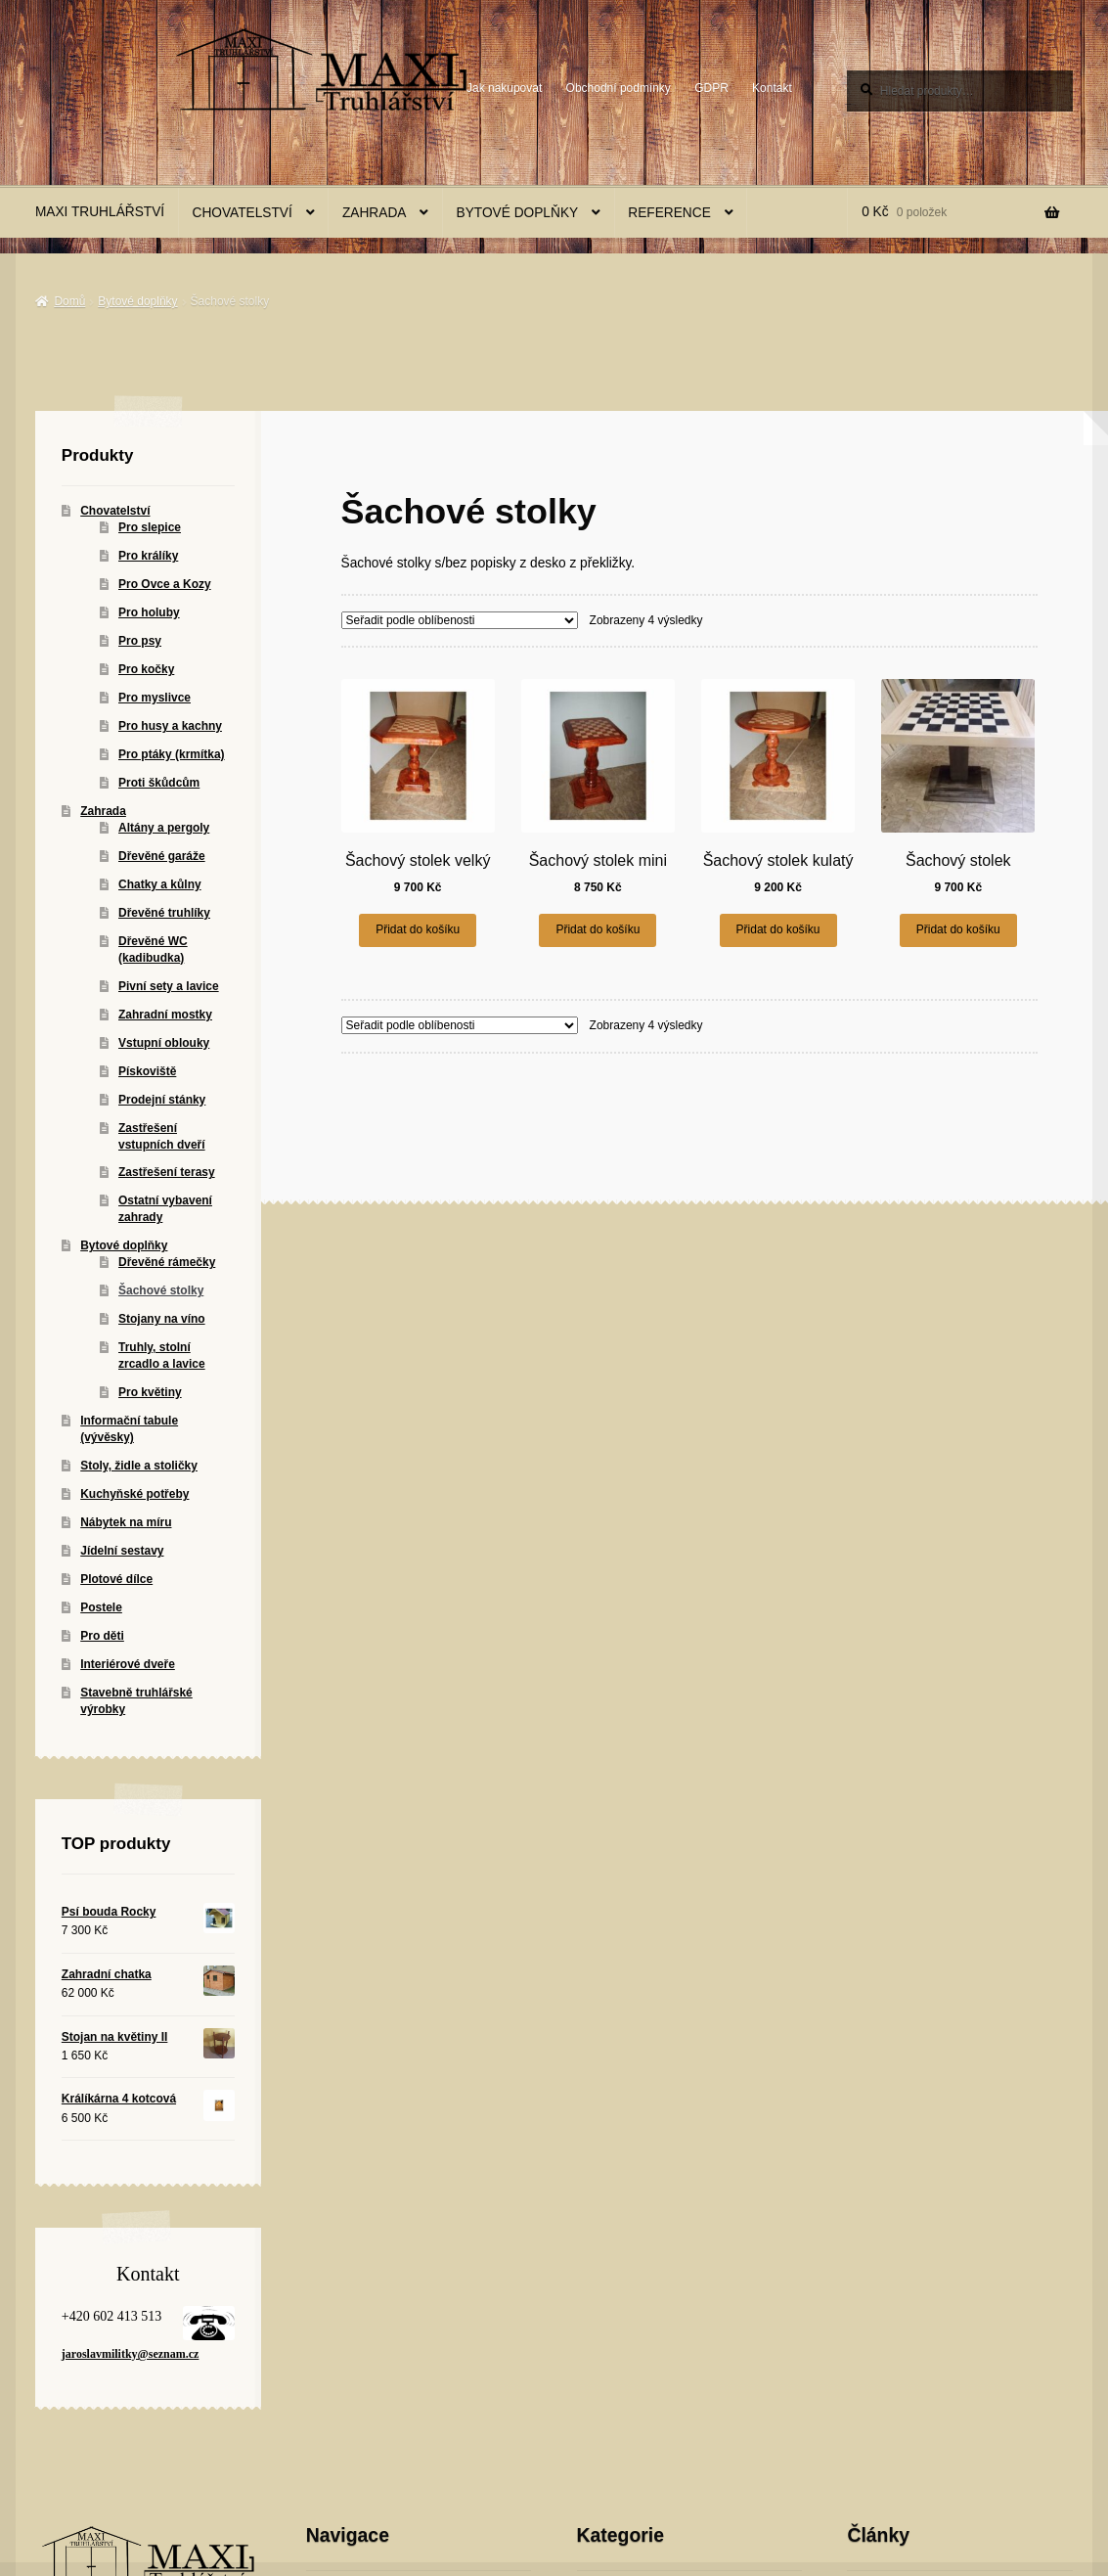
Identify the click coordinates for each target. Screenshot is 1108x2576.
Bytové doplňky (518, 212)
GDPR (711, 88)
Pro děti (102, 1636)
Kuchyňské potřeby (134, 1494)
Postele (101, 1607)
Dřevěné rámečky (166, 1262)
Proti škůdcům (158, 783)
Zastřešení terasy (166, 1172)
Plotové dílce (116, 1579)
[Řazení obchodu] (459, 620)
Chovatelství (242, 212)
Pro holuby (149, 612)
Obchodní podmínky (618, 88)
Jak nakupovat (504, 88)
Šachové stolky (160, 1290)
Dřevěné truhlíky (164, 913)
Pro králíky (148, 556)
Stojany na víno (161, 1319)
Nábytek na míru (125, 1522)
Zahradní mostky (165, 1014)
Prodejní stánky (161, 1100)
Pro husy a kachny (170, 726)
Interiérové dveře (127, 1664)
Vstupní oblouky (163, 1043)
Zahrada (374, 212)
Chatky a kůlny (159, 884)
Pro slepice (149, 527)
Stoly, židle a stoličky (139, 1465)
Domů (69, 301)
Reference (669, 212)
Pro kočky (146, 669)
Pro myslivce (154, 697)
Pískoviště (147, 1071)
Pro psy (139, 641)
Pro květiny (150, 1392)
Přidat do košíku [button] (418, 929)
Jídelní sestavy (121, 1551)
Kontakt (772, 88)
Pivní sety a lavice (168, 986)
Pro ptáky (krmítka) (171, 754)
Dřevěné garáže (161, 856)
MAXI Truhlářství (99, 211)
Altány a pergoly (163, 828)
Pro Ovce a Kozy (164, 584)
